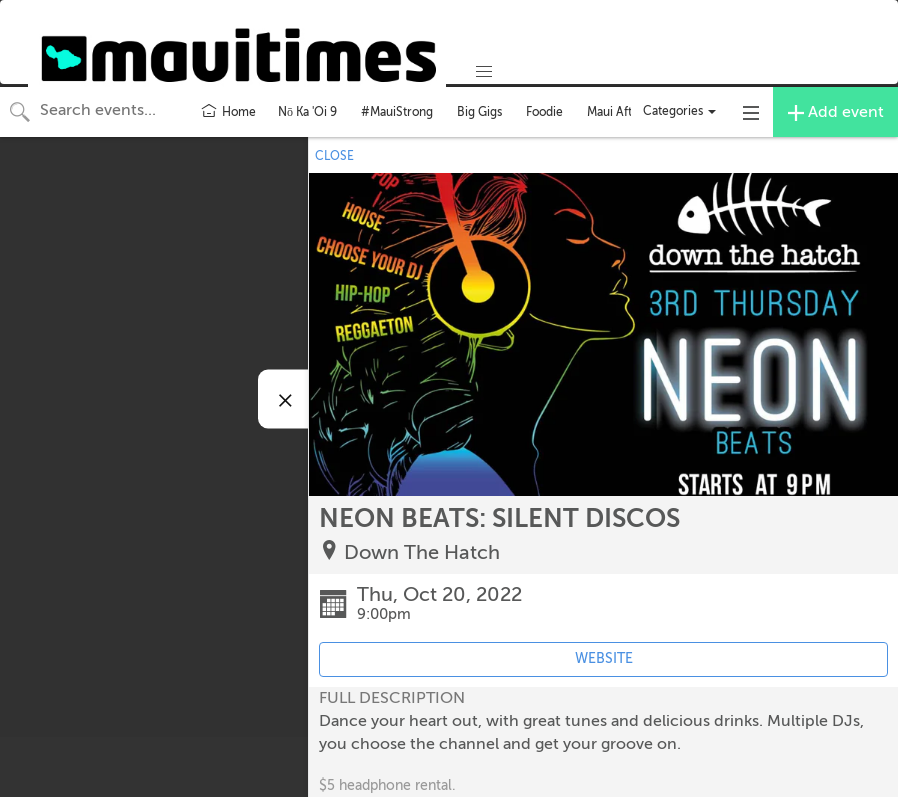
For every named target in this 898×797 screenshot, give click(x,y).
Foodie (544, 112)
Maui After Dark (630, 112)
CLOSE (334, 156)
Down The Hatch (422, 552)
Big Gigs (479, 112)
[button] (484, 72)
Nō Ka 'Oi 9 (307, 112)
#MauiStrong (397, 112)
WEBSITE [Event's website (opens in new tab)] (604, 658)
